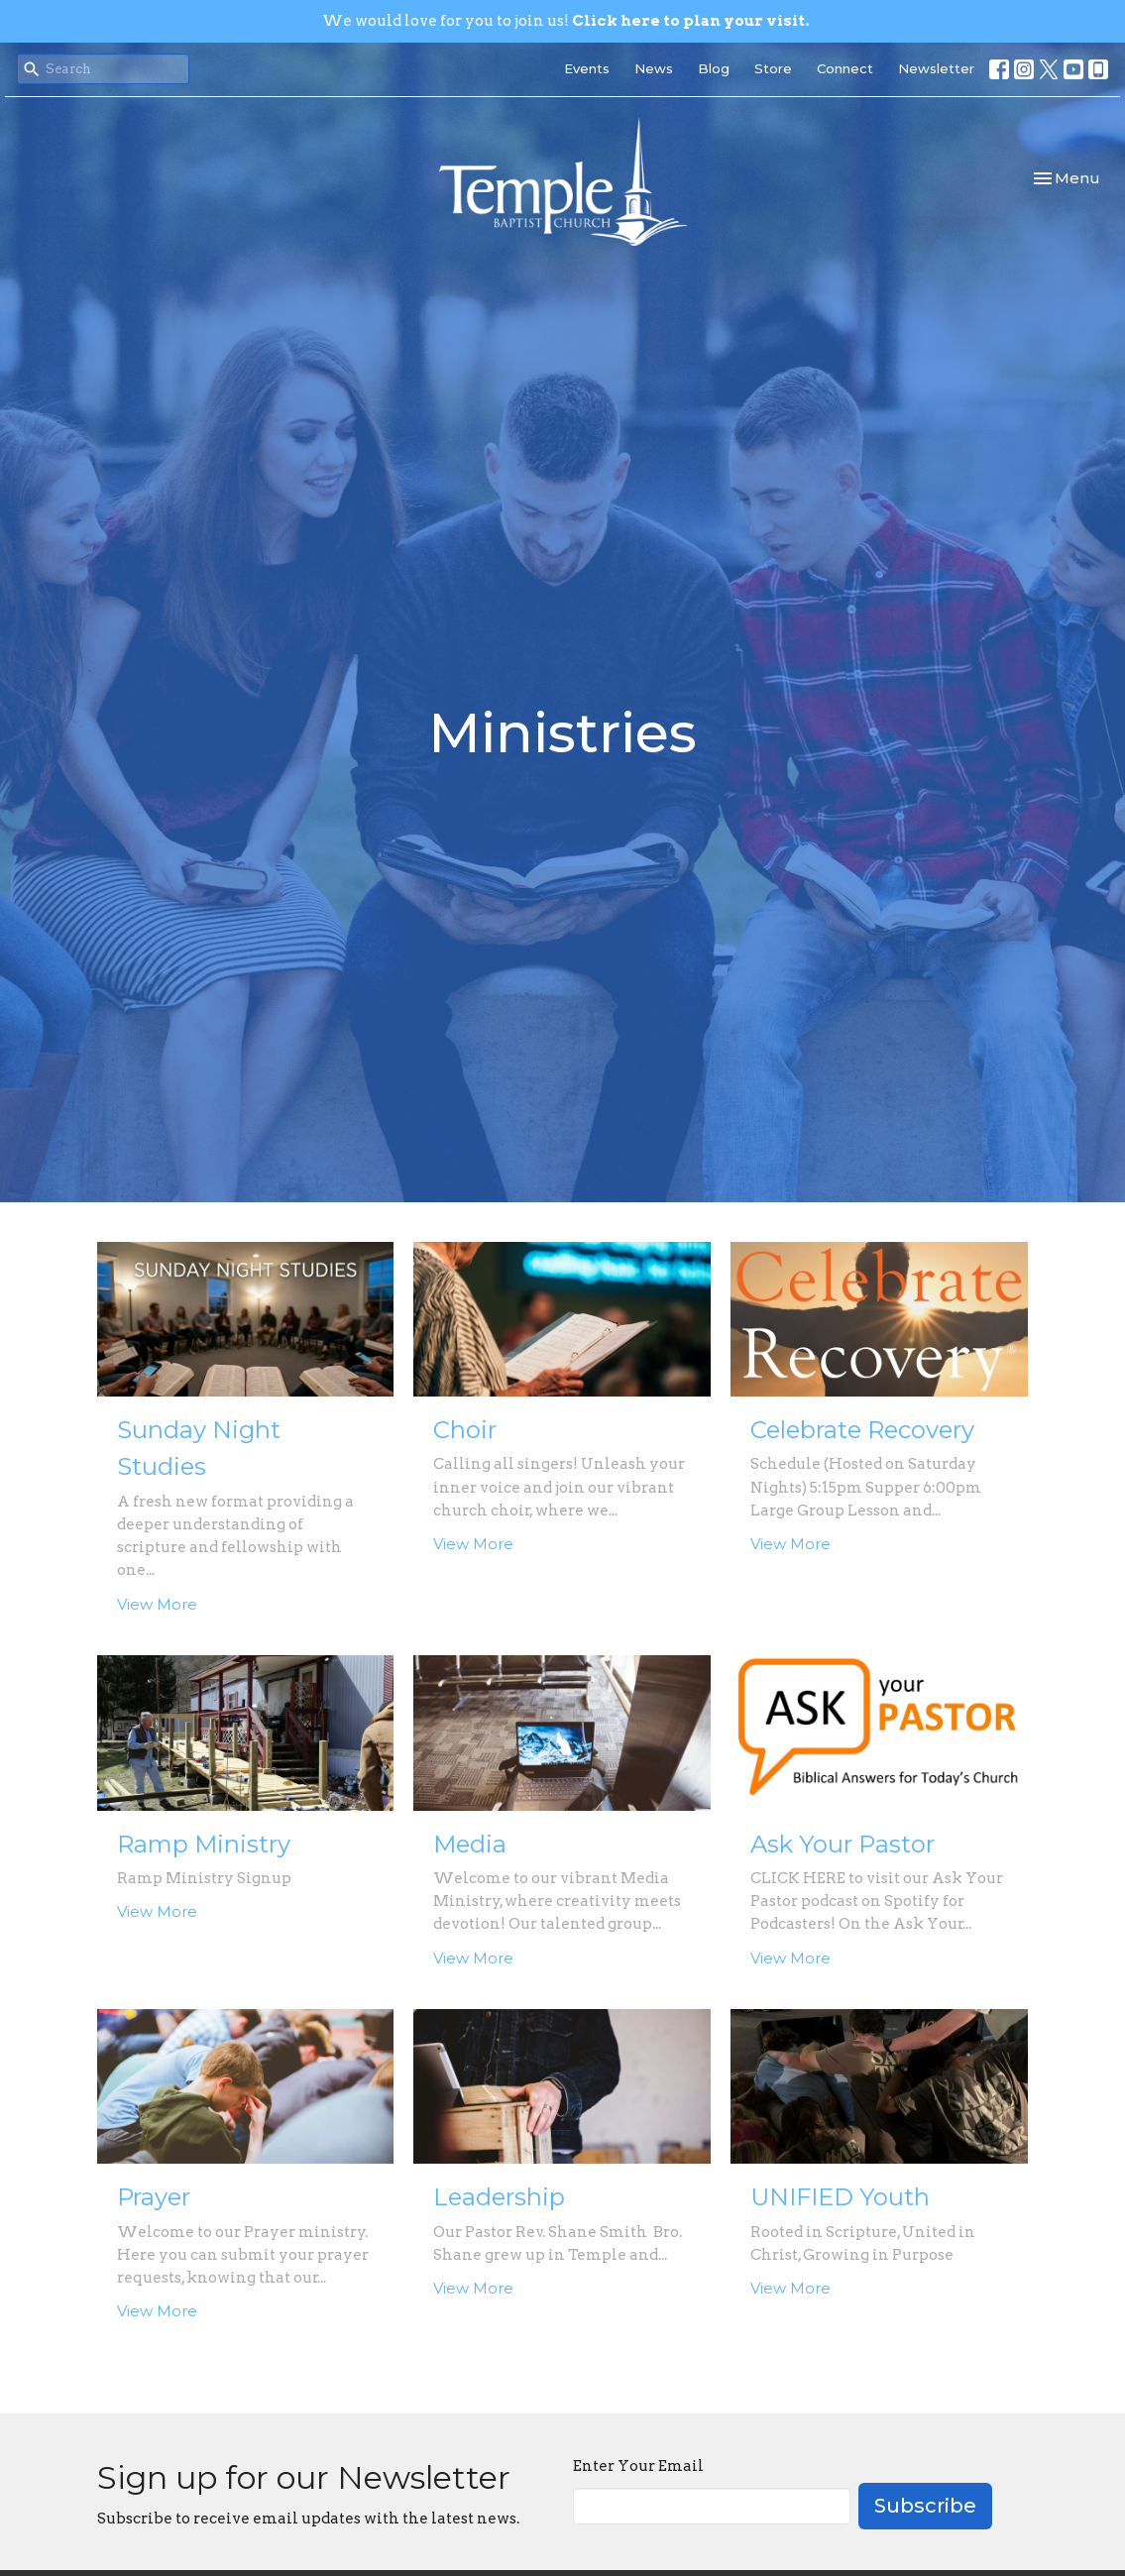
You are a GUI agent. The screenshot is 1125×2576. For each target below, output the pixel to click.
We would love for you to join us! (565, 21)
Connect (845, 68)
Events (587, 68)
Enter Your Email (638, 2466)
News (653, 68)
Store (773, 68)
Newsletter (936, 68)
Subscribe (925, 2506)
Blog (714, 68)
